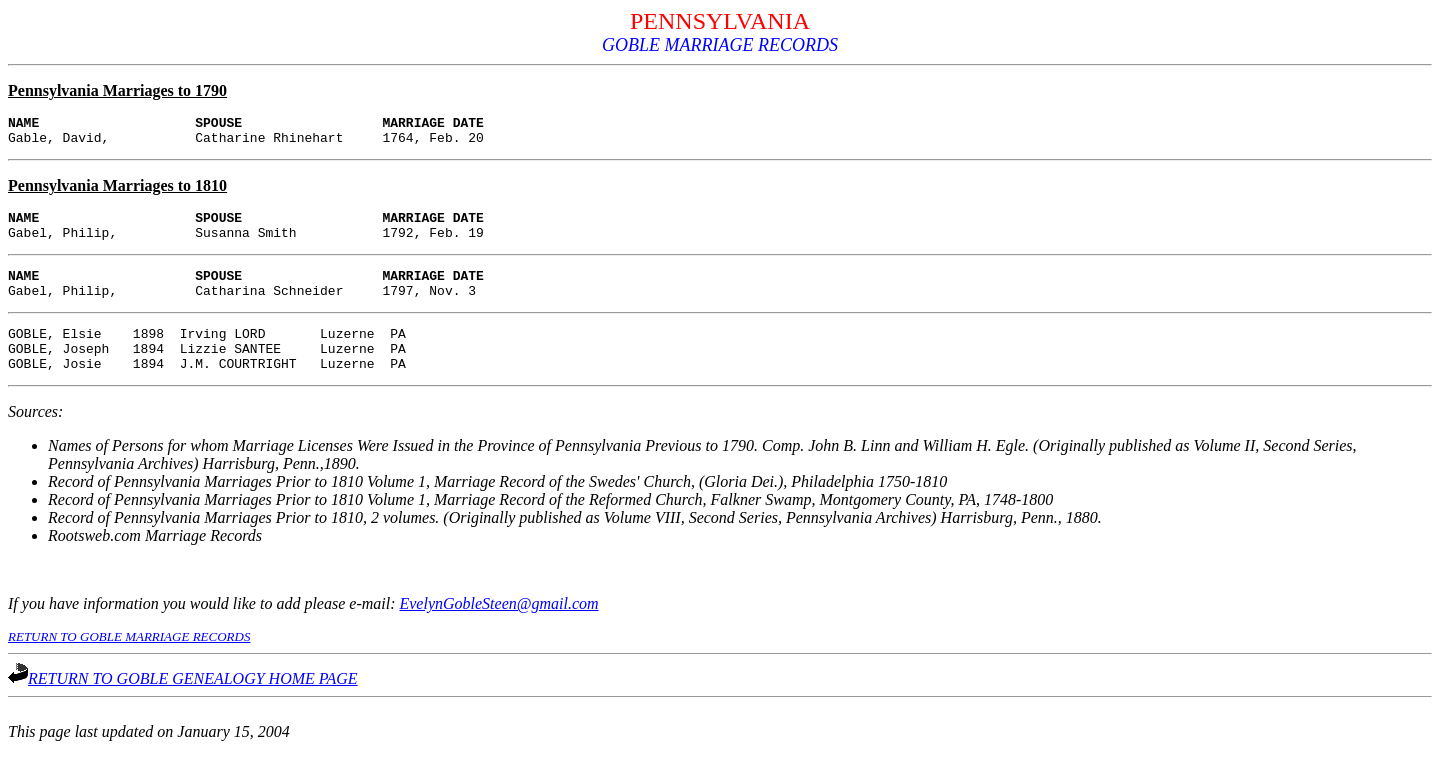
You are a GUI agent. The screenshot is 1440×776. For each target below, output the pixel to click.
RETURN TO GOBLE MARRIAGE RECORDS (129, 663)
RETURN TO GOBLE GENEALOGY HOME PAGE (183, 705)
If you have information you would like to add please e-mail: (203, 630)
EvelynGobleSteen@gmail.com (498, 630)
